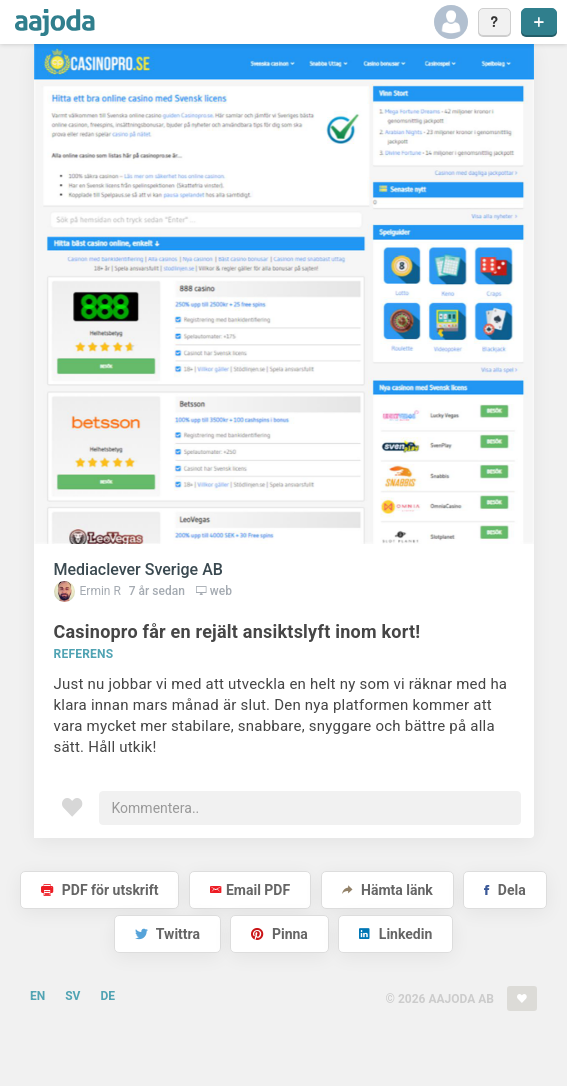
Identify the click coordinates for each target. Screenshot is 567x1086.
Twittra (167, 934)
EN (37, 996)
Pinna (279, 934)
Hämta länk (387, 890)
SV (72, 996)
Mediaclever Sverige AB (138, 569)
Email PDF (250, 890)
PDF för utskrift (99, 890)
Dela (504, 890)
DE (107, 996)
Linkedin (395, 934)
